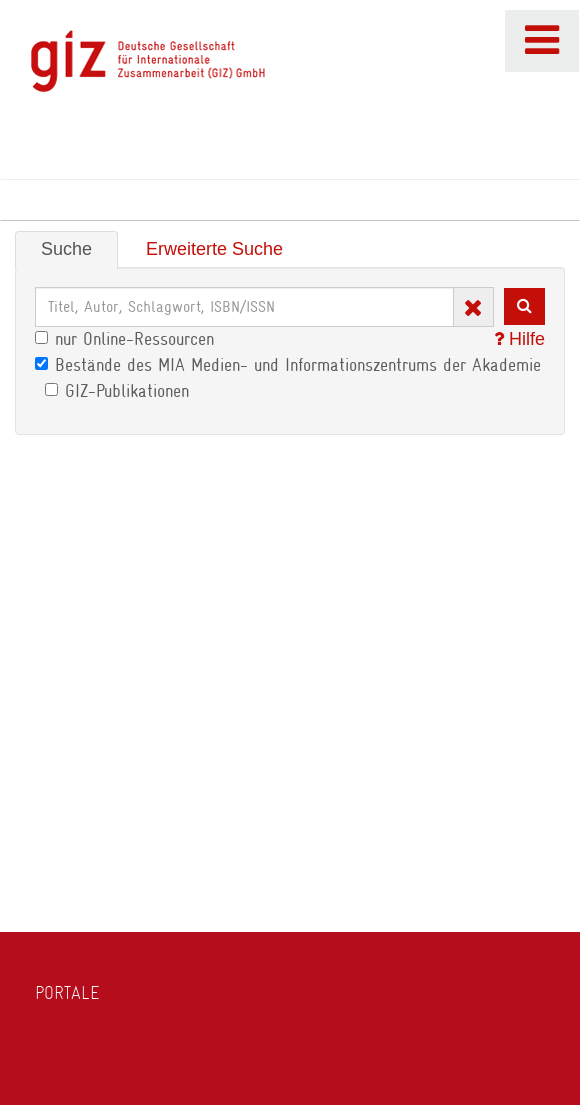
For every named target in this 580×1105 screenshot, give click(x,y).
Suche (66, 249)
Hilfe (519, 339)
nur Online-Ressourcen (124, 339)
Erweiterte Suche (214, 249)
